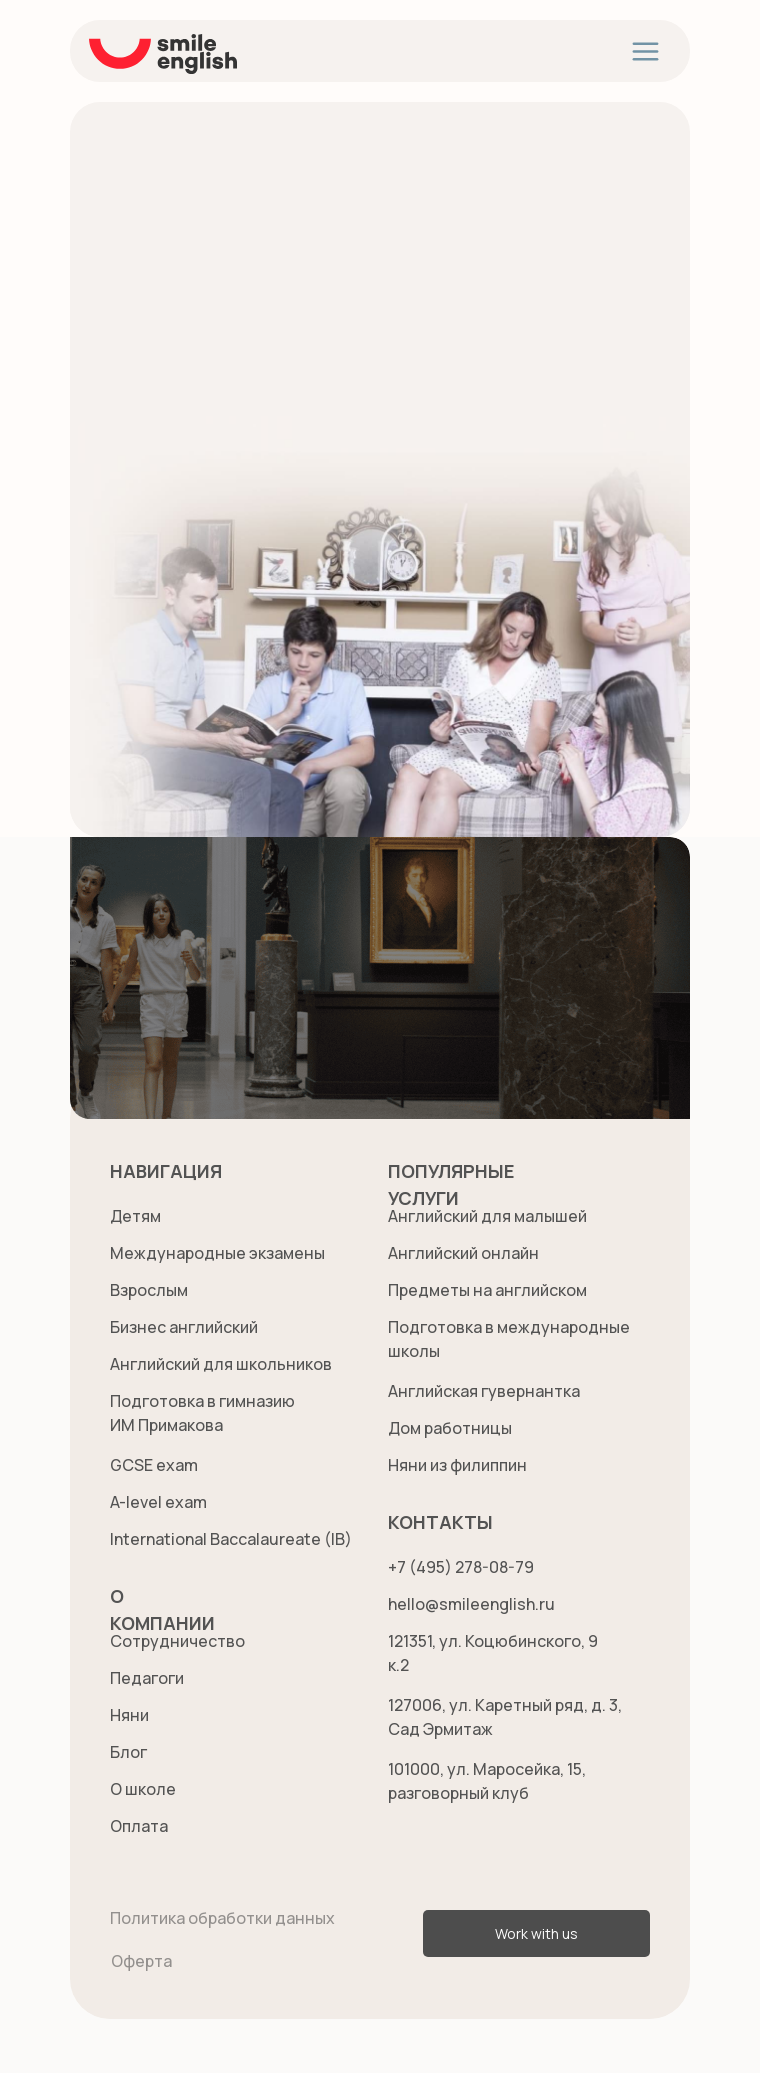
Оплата (139, 1826)
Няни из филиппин (457, 1465)
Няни (129, 1715)
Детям (135, 1216)
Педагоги (147, 1678)
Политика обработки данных (222, 1918)
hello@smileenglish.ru (471, 1604)
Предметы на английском (487, 1290)
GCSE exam (154, 1465)
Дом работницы (450, 1428)
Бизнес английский (184, 1327)
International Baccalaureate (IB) (231, 1539)
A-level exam (158, 1502)
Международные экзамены (217, 1253)
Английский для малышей (487, 1216)
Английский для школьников (221, 1364)
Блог (128, 1752)
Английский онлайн (463, 1253)
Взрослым (149, 1290)
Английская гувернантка (484, 1391)
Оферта (141, 1961)
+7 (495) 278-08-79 (461, 1567)
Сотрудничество (177, 1641)
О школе (143, 1789)
